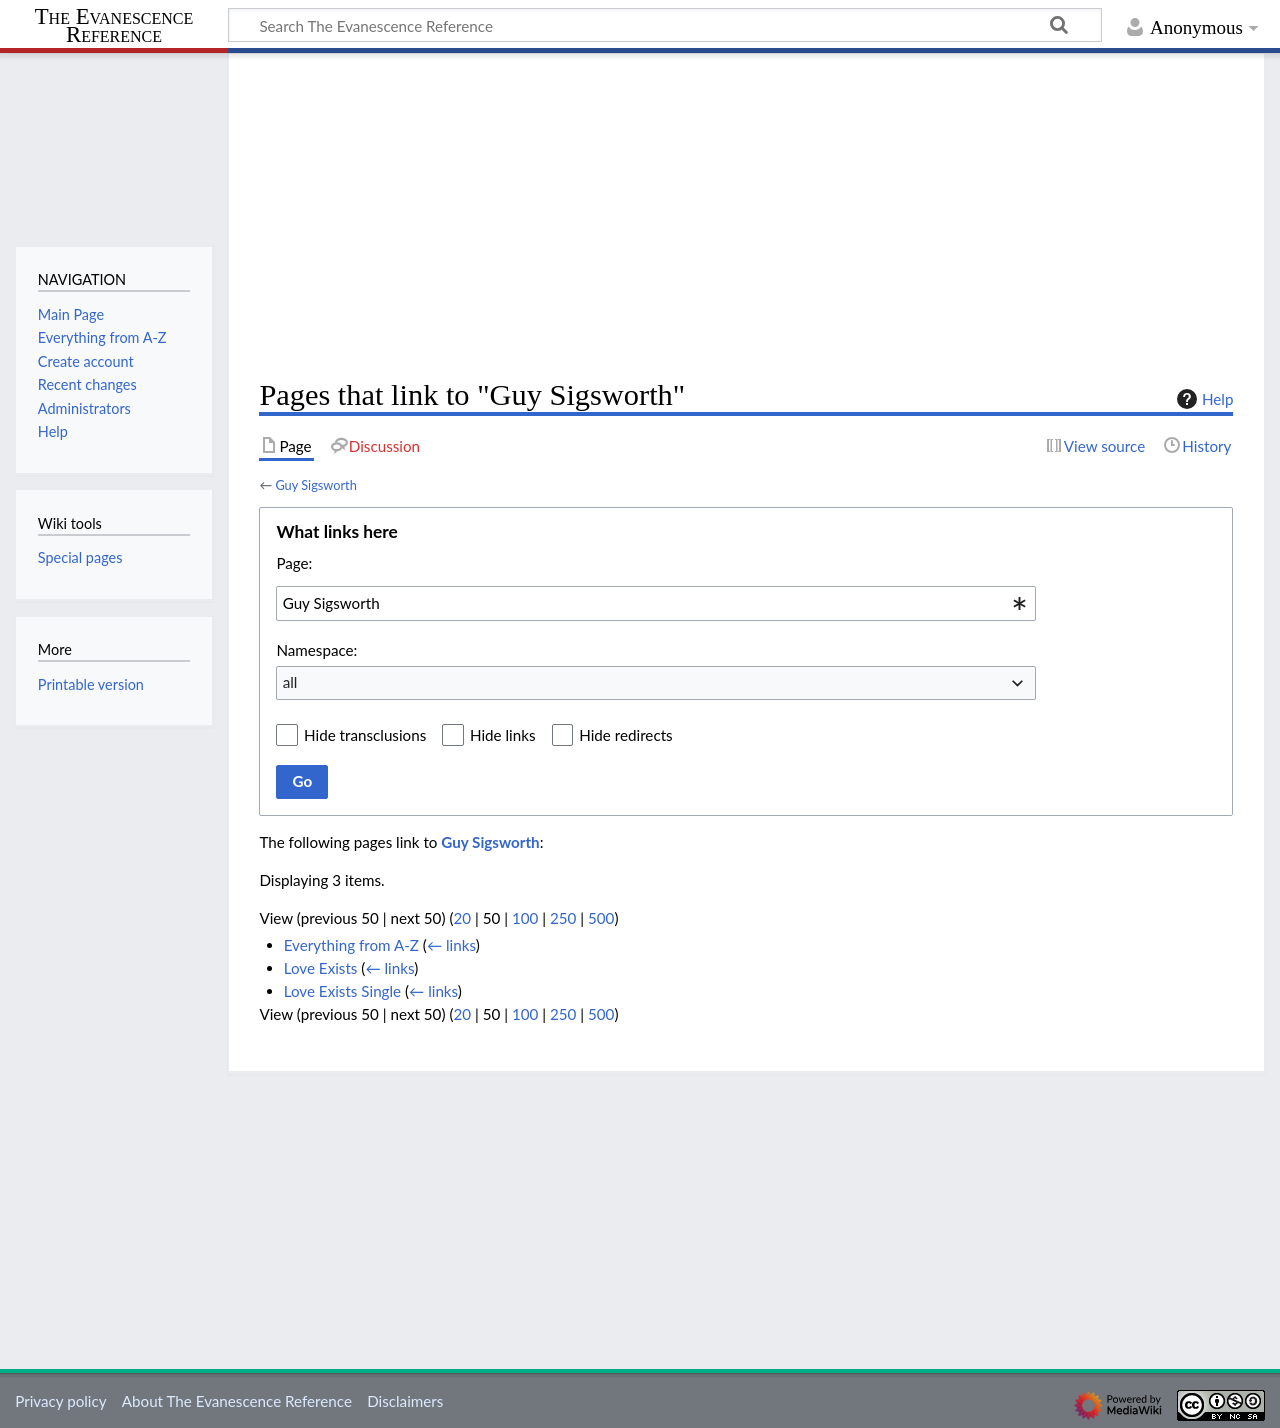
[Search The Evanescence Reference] (665, 25)
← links (451, 945)
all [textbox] (290, 682)
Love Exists (321, 968)
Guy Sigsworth (315, 485)
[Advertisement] (746, 216)
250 (563, 918)
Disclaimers (405, 1401)
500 (601, 918)
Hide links (503, 735)
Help (1202, 399)
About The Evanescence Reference (237, 1401)
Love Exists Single (342, 991)
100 (525, 918)
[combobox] (656, 603)
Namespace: (316, 650)
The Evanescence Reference (114, 26)
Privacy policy (60, 1401)
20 (462, 918)
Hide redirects (625, 735)
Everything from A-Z (351, 945)
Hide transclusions (365, 735)
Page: (294, 563)
